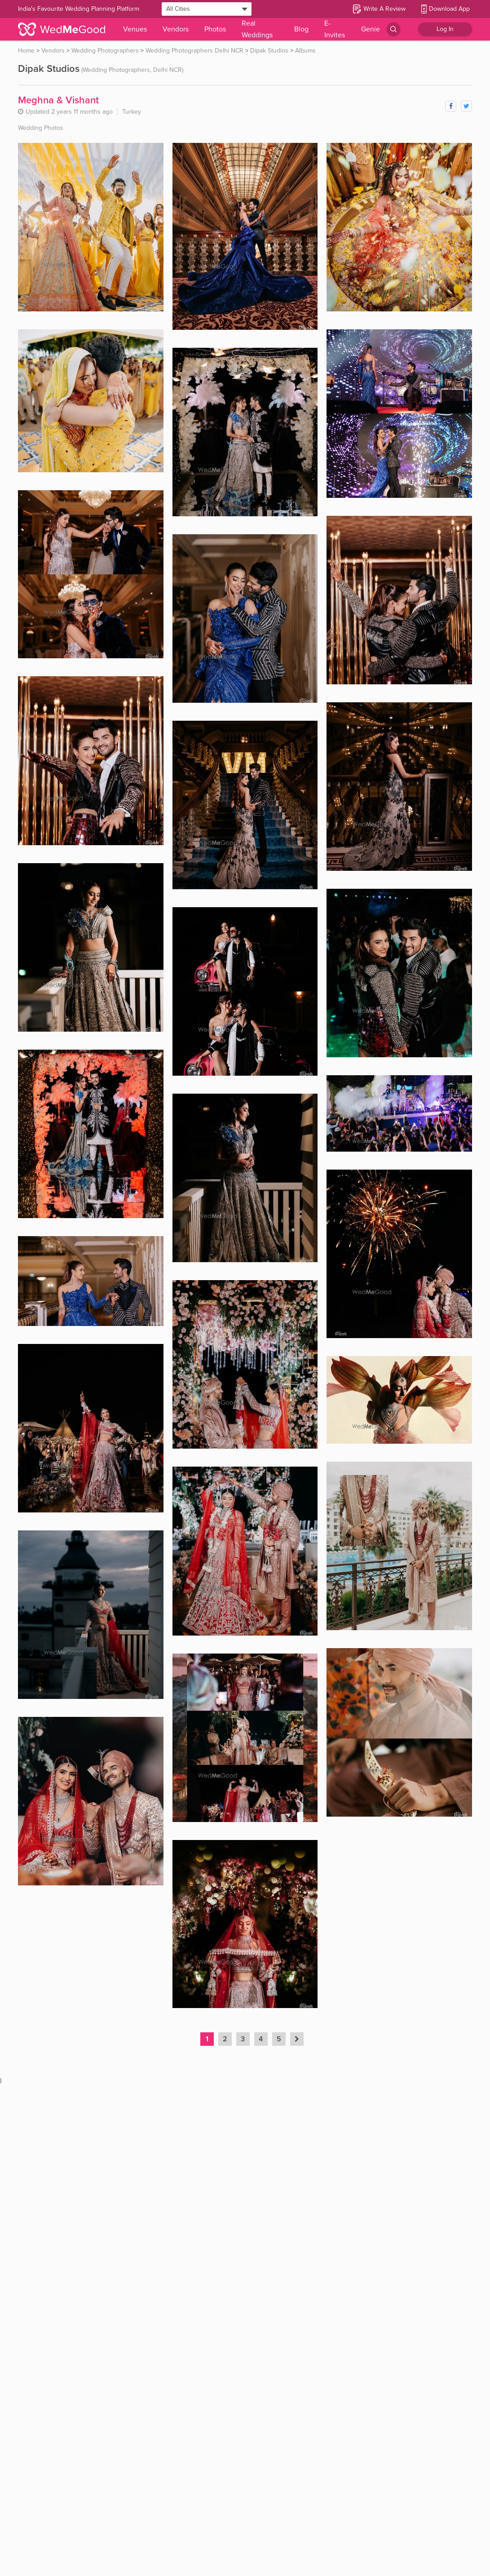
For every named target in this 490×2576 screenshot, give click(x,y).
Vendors (176, 29)
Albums (305, 50)
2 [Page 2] (225, 2039)
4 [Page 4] (261, 2039)
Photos (215, 29)
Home (26, 50)
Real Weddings (257, 29)
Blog (301, 29)
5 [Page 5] (279, 2039)
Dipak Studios (269, 50)
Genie (370, 29)
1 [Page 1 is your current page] (207, 2039)
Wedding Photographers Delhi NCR (194, 50)
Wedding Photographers (105, 50)
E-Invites (334, 29)
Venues (135, 29)
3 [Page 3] (243, 2039)
